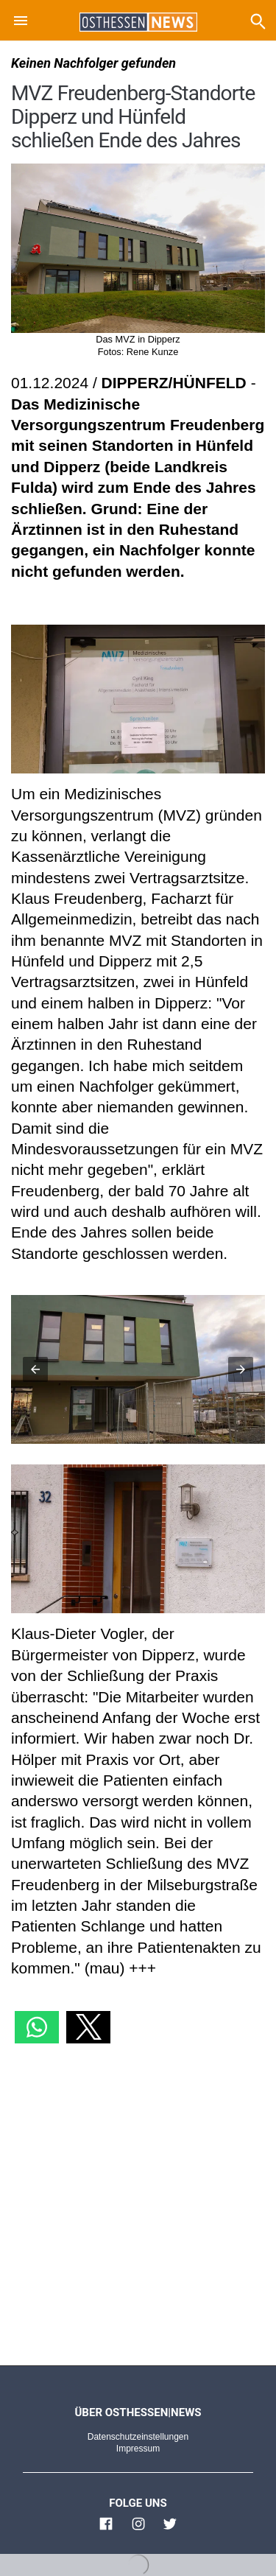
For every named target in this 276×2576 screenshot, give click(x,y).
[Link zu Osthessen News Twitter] (170, 2530)
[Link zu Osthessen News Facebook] (106, 2530)
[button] (20, 23)
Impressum (138, 2448)
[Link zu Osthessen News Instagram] (138, 2530)
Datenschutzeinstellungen (138, 2437)
